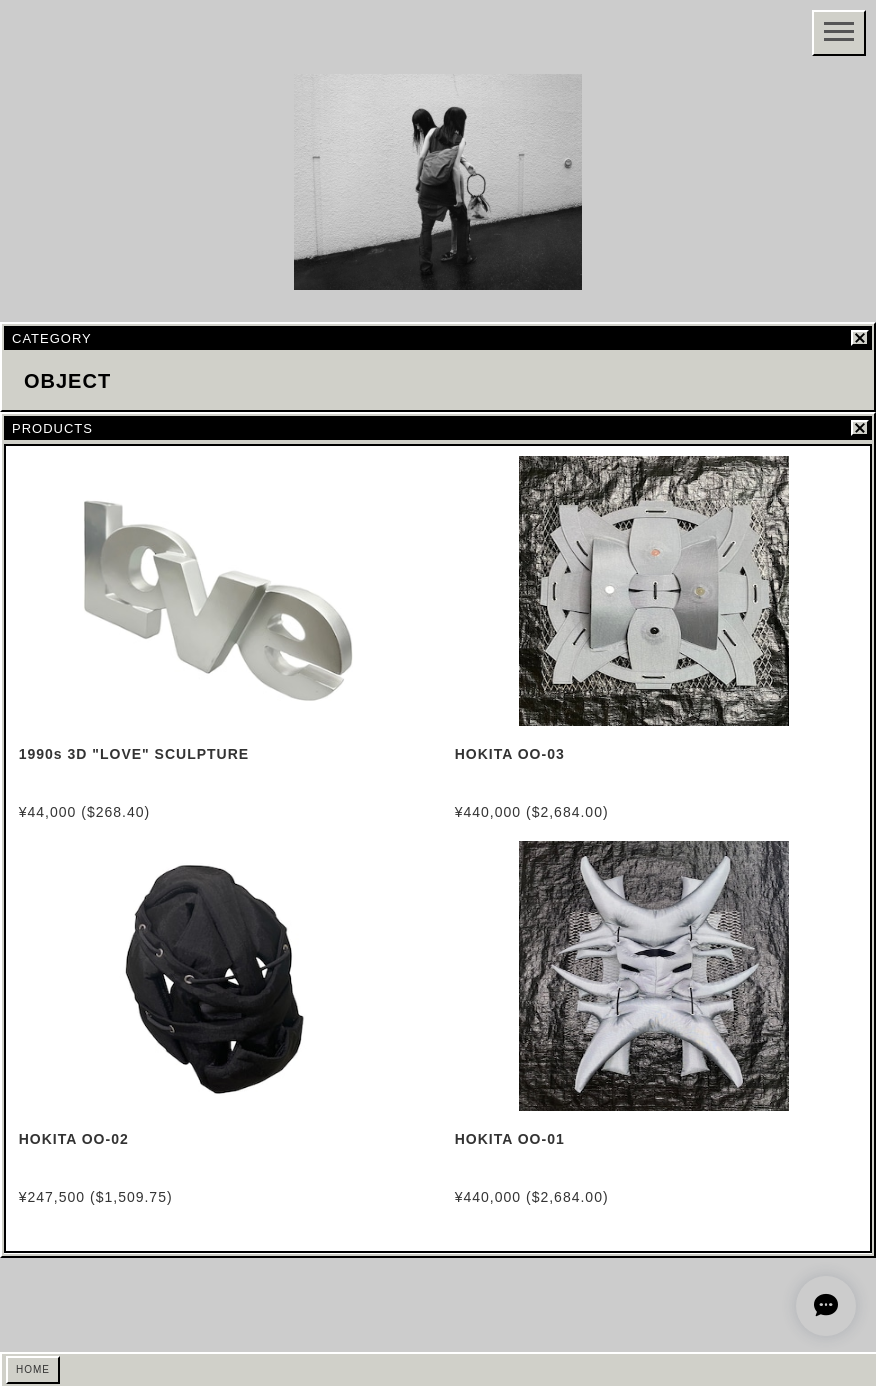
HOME (33, 1369)
